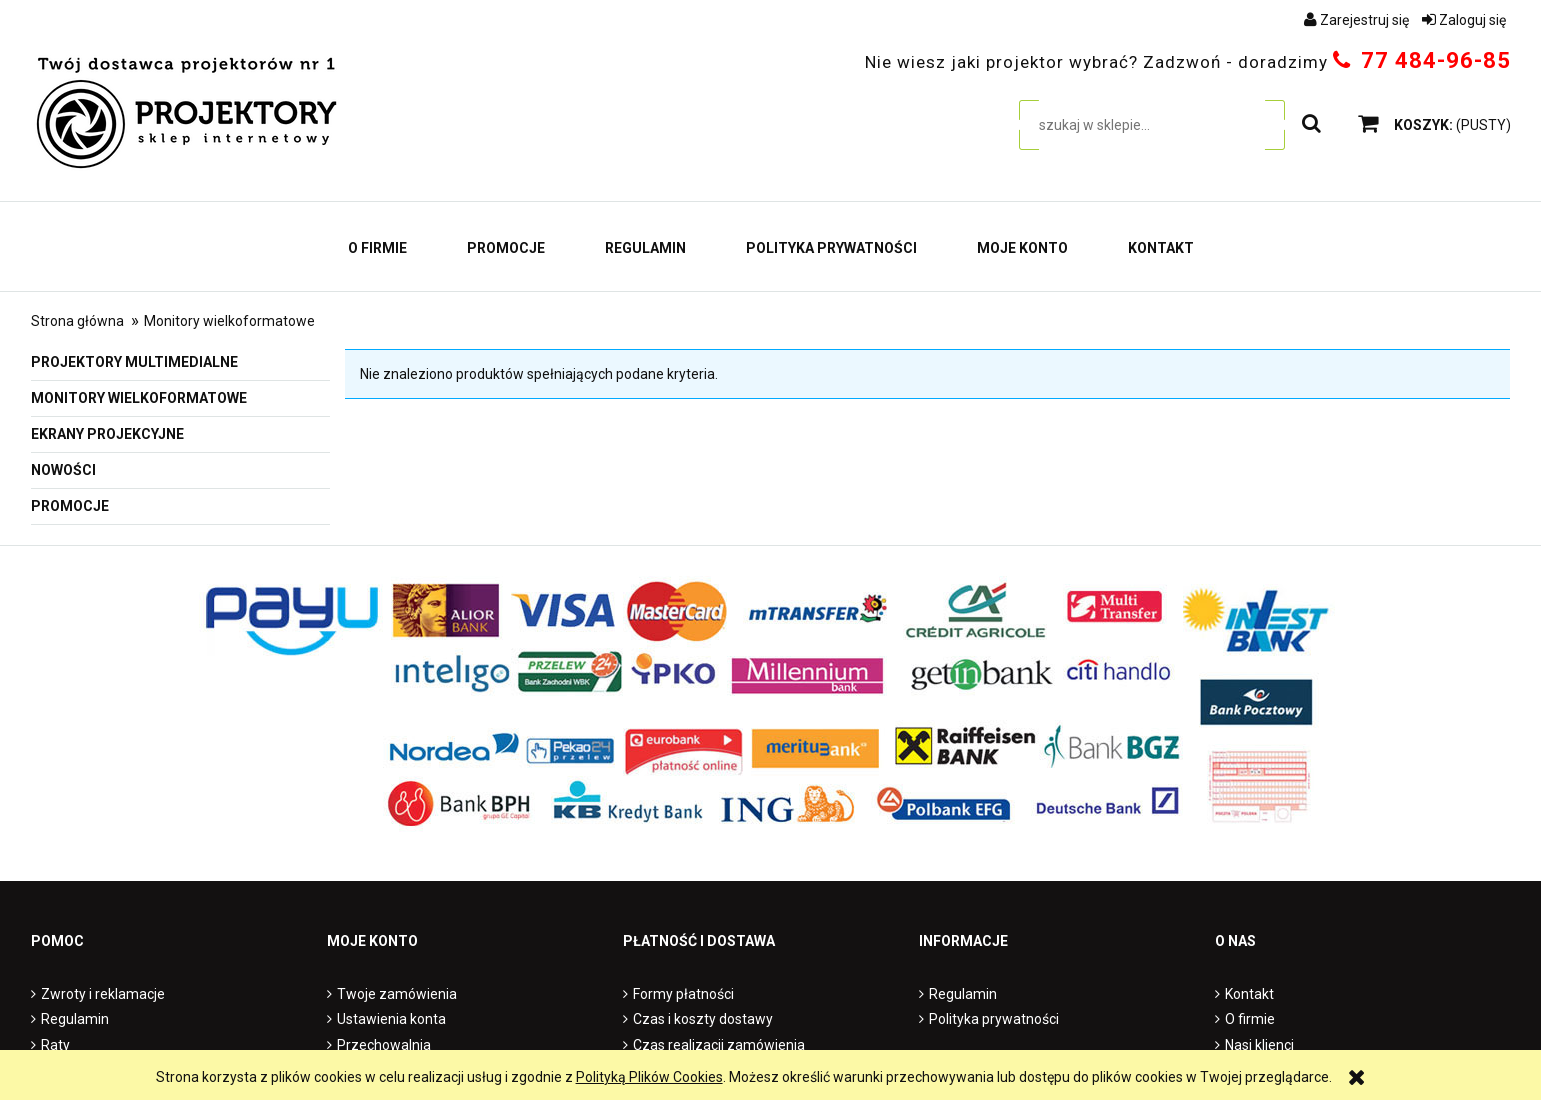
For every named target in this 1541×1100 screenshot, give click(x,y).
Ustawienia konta (391, 1019)
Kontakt (1249, 994)
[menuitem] (377, 248)
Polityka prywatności (994, 1019)
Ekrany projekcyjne (107, 434)
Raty (55, 1045)
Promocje (70, 506)
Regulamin (75, 1019)
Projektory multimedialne (134, 362)
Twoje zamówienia (397, 994)
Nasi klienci (1259, 1045)
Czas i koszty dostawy (703, 1019)
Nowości (63, 470)
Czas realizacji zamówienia (719, 1045)
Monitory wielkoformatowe (139, 398)
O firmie (1250, 1019)
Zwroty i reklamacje (103, 994)
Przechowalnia (384, 1045)
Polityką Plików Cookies (649, 1077)
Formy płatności (683, 994)
